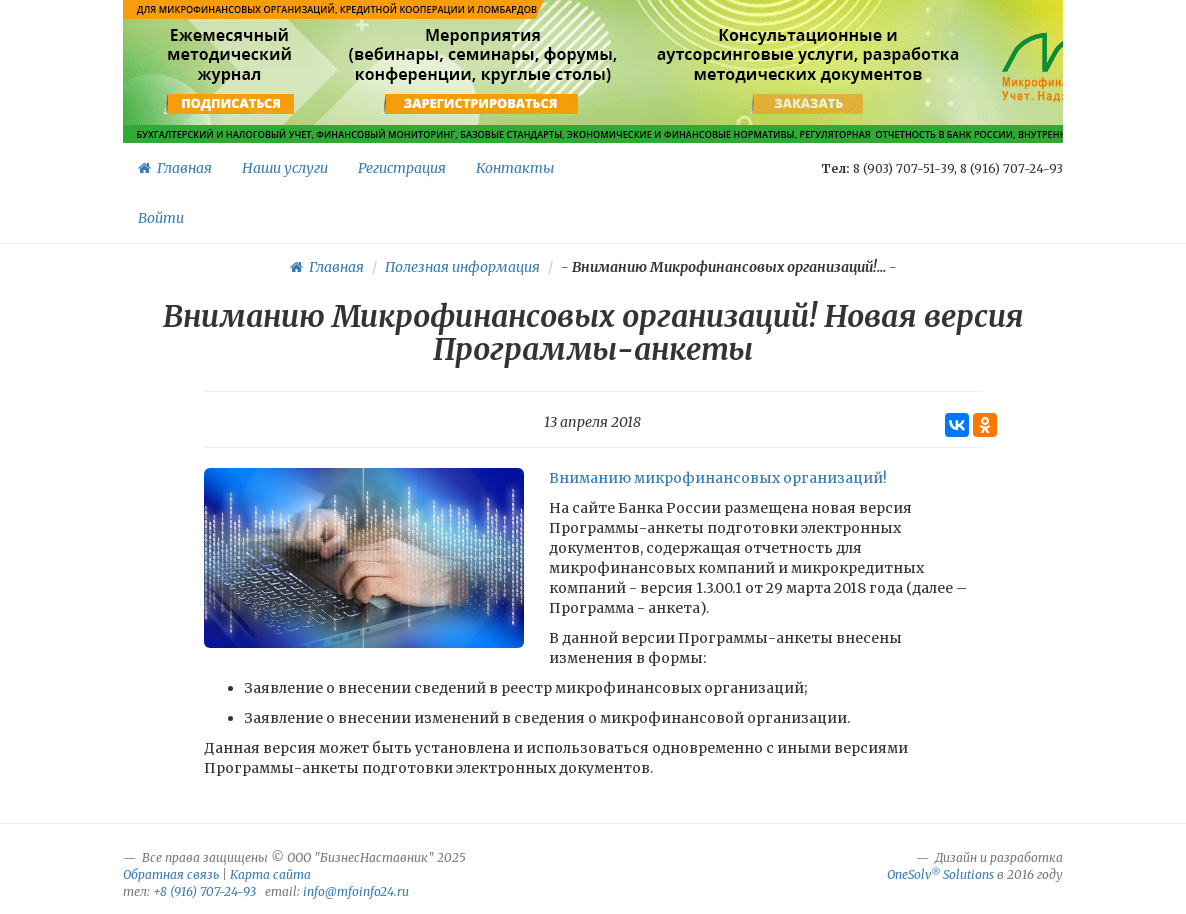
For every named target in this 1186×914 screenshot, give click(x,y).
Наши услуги (285, 168)
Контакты (515, 168)
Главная (175, 168)
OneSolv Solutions (940, 874)
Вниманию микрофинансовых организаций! (718, 478)
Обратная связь (171, 874)
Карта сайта (270, 874)
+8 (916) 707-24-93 (204, 891)
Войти (161, 218)
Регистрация (402, 168)
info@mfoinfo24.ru (356, 891)
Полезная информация (462, 267)
